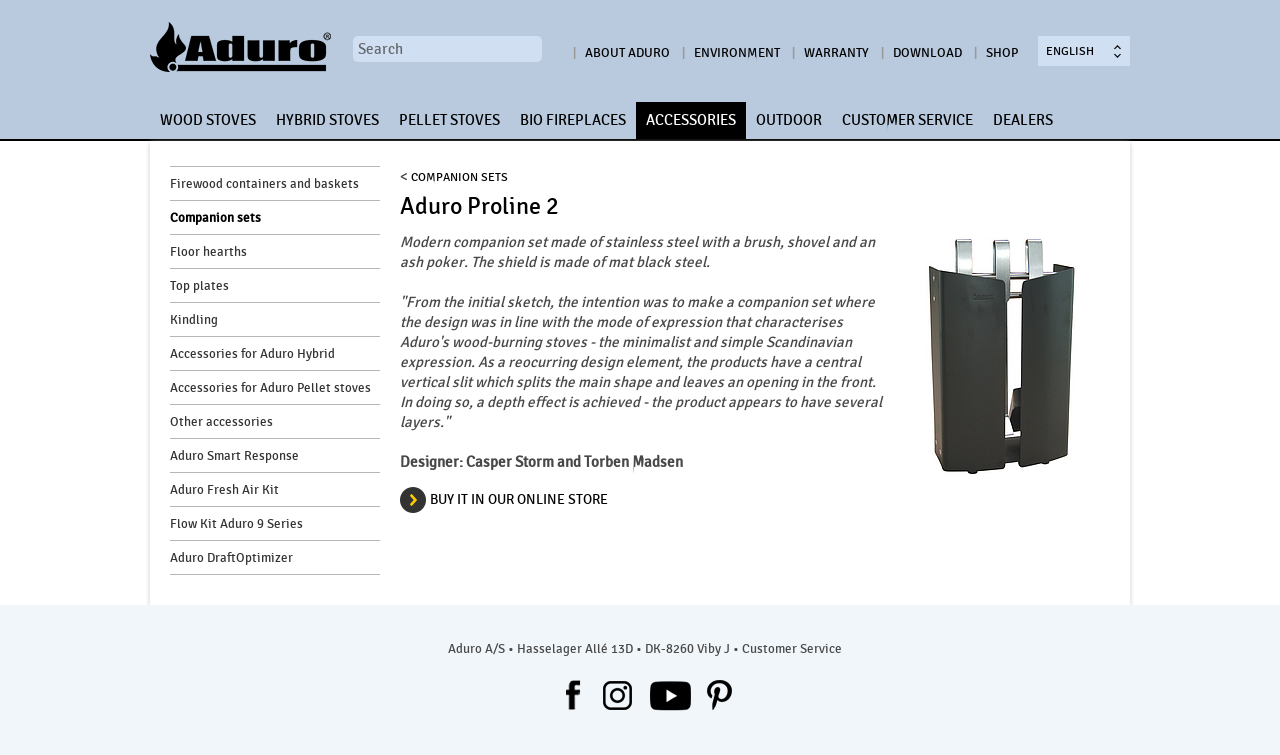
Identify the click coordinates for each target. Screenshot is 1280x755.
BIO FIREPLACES (573, 120)
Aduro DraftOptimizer (231, 558)
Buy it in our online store (519, 499)
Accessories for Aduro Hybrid (252, 354)
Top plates (199, 286)
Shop (1002, 53)
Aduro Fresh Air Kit (224, 490)
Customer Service (792, 649)
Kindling (194, 320)
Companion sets (215, 218)
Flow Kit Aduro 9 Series (236, 524)
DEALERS (1023, 120)
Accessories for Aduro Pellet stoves (270, 388)
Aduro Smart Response (234, 456)
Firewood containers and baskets (264, 184)
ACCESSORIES (691, 120)
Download (927, 53)
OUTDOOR (789, 120)
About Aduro (627, 53)
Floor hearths (208, 252)
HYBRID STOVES (327, 120)
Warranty (836, 53)
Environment (737, 53)
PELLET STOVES (449, 120)
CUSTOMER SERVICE (907, 120)
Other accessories (221, 422)
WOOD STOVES (208, 120)
